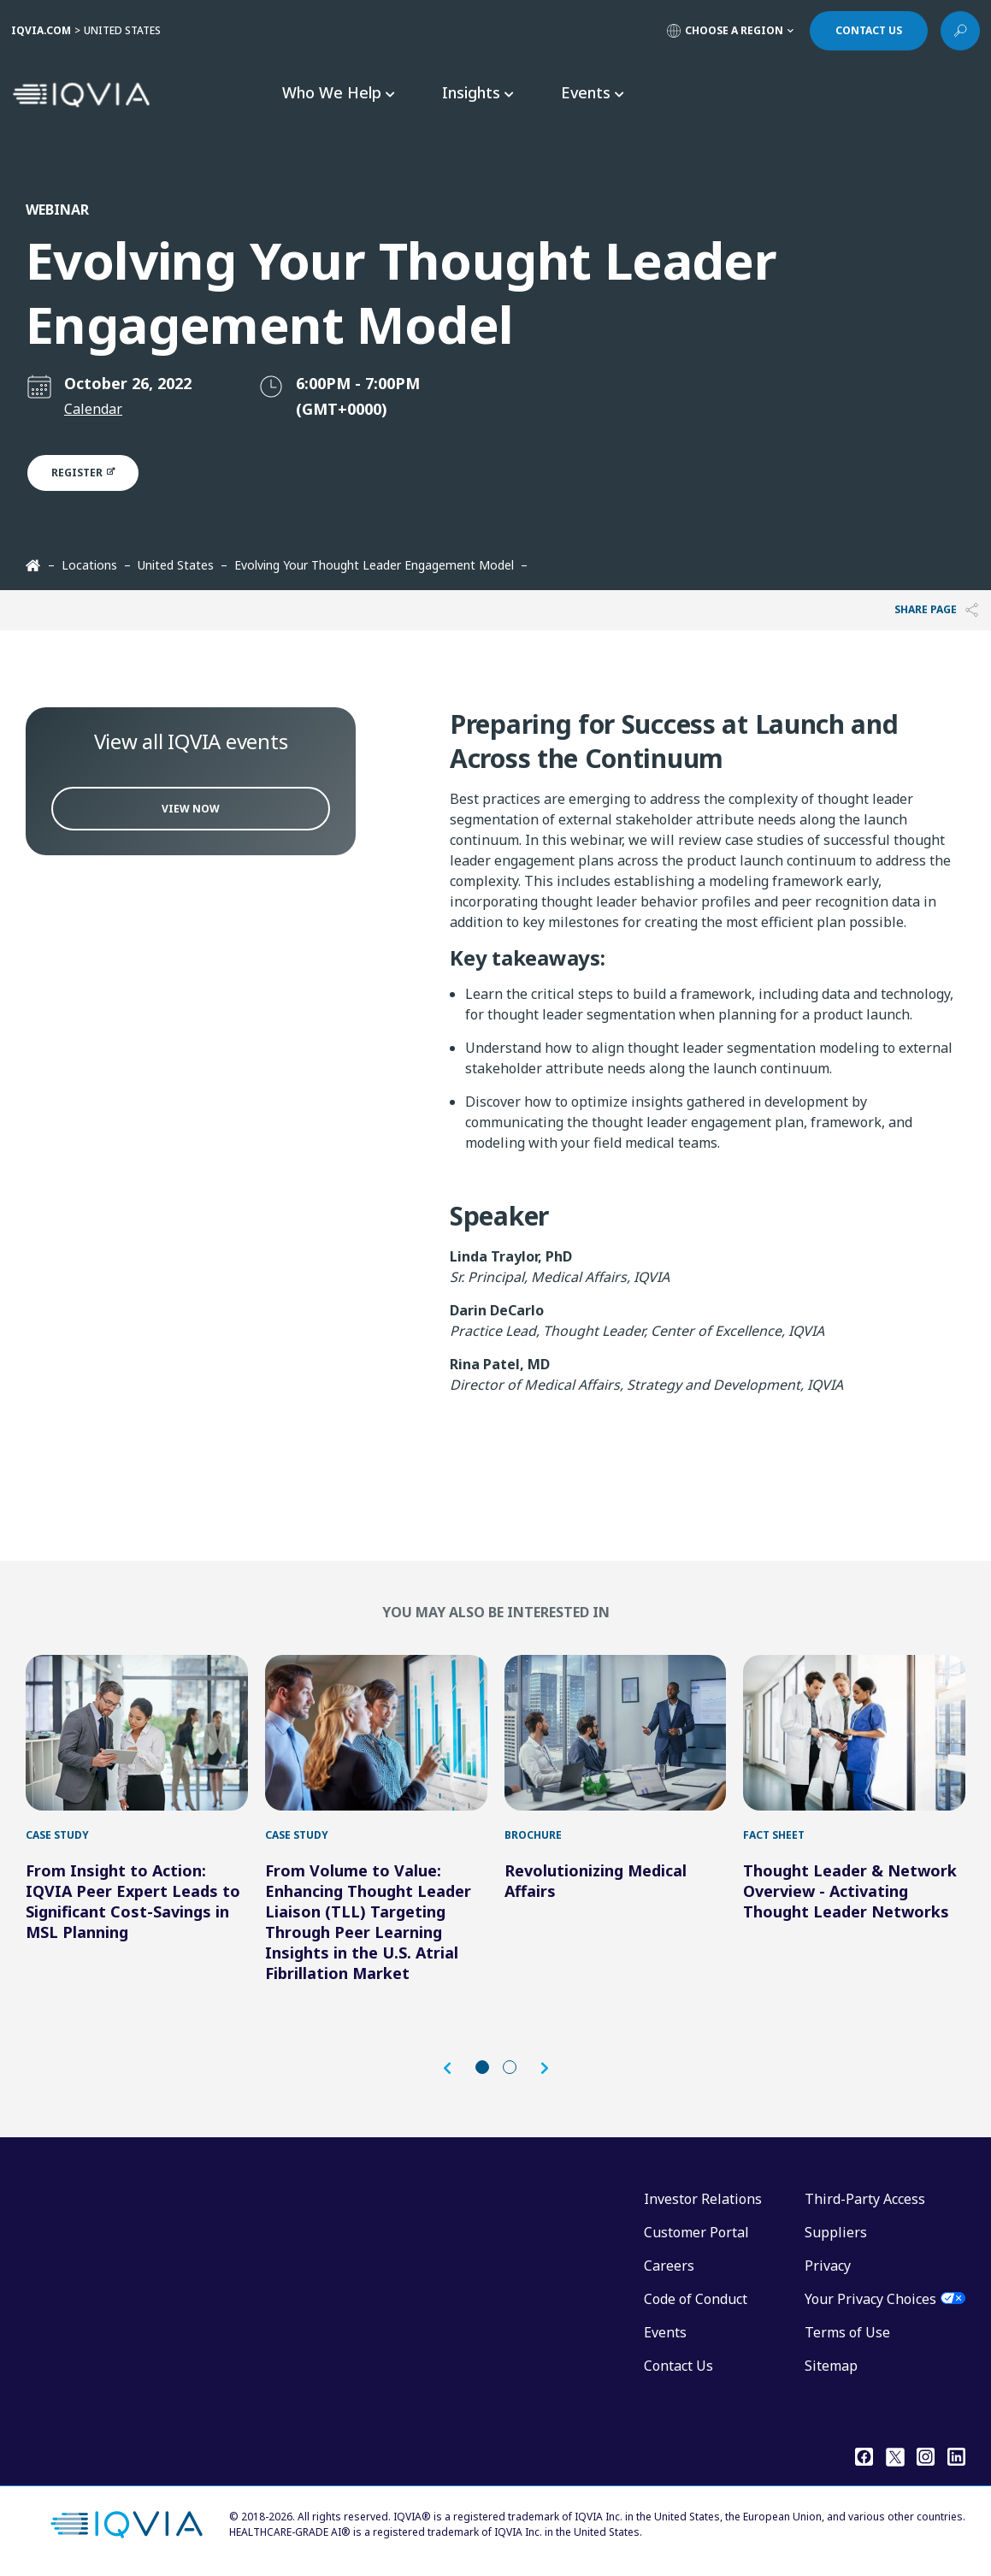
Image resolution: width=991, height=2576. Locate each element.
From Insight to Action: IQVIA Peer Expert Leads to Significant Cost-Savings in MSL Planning (133, 1901)
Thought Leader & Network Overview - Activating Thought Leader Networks (850, 1891)
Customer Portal (696, 2232)
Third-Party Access (865, 2198)
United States (176, 565)
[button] (456, 2068)
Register (92, 472)
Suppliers (836, 2232)
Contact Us (678, 2365)
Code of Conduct (695, 2298)
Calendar (93, 408)
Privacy (828, 2265)
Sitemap (831, 2365)
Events (665, 2332)
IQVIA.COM (41, 30)
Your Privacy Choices (870, 2298)
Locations (89, 565)
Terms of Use (847, 2332)
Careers (669, 2265)
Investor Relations (703, 2198)
